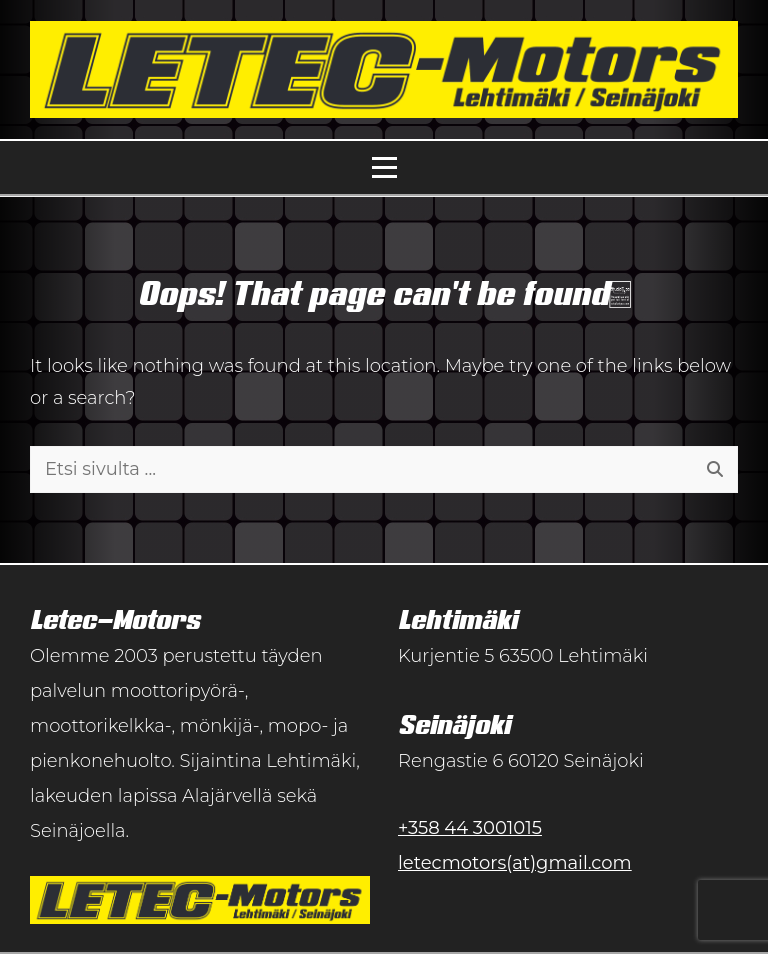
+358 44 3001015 (470, 828)
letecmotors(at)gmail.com (515, 863)
